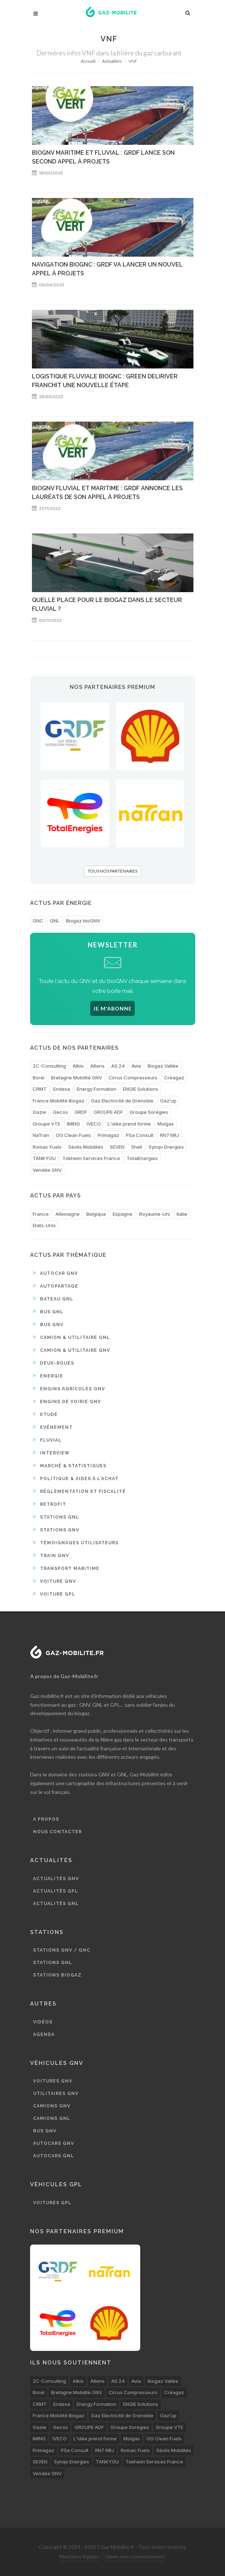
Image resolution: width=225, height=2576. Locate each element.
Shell (136, 1147)
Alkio (78, 1066)
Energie (48, 1375)
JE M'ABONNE (112, 1008)
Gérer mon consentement (135, 2556)
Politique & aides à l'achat (76, 1478)
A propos (46, 1819)
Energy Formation (96, 1089)
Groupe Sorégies (149, 1112)
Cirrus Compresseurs (133, 1077)
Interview (51, 1452)
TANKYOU (44, 1158)
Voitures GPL (52, 2202)
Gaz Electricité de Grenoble (122, 1101)
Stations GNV (56, 1529)
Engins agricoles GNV (69, 1388)
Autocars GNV (53, 2143)
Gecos (60, 1112)
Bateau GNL (53, 1298)
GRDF (81, 1112)
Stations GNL (56, 1516)
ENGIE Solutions (140, 1089)
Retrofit (49, 1504)
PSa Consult (139, 1135)
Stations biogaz (57, 1975)
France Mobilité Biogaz (58, 1101)
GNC (38, 921)
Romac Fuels (47, 1147)
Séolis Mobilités (85, 1147)
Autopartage (55, 1286)
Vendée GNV (47, 1170)
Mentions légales (79, 2556)
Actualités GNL (56, 1903)
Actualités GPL (55, 1891)
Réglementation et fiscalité (79, 1491)
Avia (136, 1066)
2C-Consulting (49, 1066)
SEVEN (117, 1147)
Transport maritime (66, 1568)
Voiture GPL (54, 1593)
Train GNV (51, 1555)
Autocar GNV (55, 1273)
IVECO (94, 1124)
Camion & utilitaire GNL (71, 1337)
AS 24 (118, 1066)
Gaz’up (168, 1101)
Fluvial (47, 1439)
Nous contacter (57, 1831)
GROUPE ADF (108, 1112)
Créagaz (174, 1077)
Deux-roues (53, 1362)
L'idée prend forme (129, 1124)
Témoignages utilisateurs (76, 1542)
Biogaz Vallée (163, 1066)
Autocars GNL (53, 2155)
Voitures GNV (52, 2081)
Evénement (53, 1427)
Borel (38, 1077)
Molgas (165, 1124)
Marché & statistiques (69, 1465)
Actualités (112, 61)
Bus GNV (48, 1324)
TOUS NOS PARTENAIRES (112, 871)
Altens (97, 1066)
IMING (73, 1124)
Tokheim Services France (91, 1158)
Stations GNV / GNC (61, 1950)
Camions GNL (51, 2118)
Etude (45, 1414)
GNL (54, 921)
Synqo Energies (166, 1147)
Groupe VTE (46, 1124)
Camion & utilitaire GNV (71, 1350)
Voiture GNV (54, 1581)
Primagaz (108, 1135)
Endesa (61, 1089)
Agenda (44, 2034)
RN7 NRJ (169, 1135)
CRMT (40, 1089)
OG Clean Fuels (73, 1135)
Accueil (88, 61)
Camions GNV (51, 2106)
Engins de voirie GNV (67, 1401)
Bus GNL (48, 1311)
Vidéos (42, 2022)
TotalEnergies (142, 1158)
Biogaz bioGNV (83, 921)
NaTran (41, 1135)
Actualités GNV (56, 1878)
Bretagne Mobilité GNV (76, 1077)
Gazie (39, 1112)
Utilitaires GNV (56, 2093)
